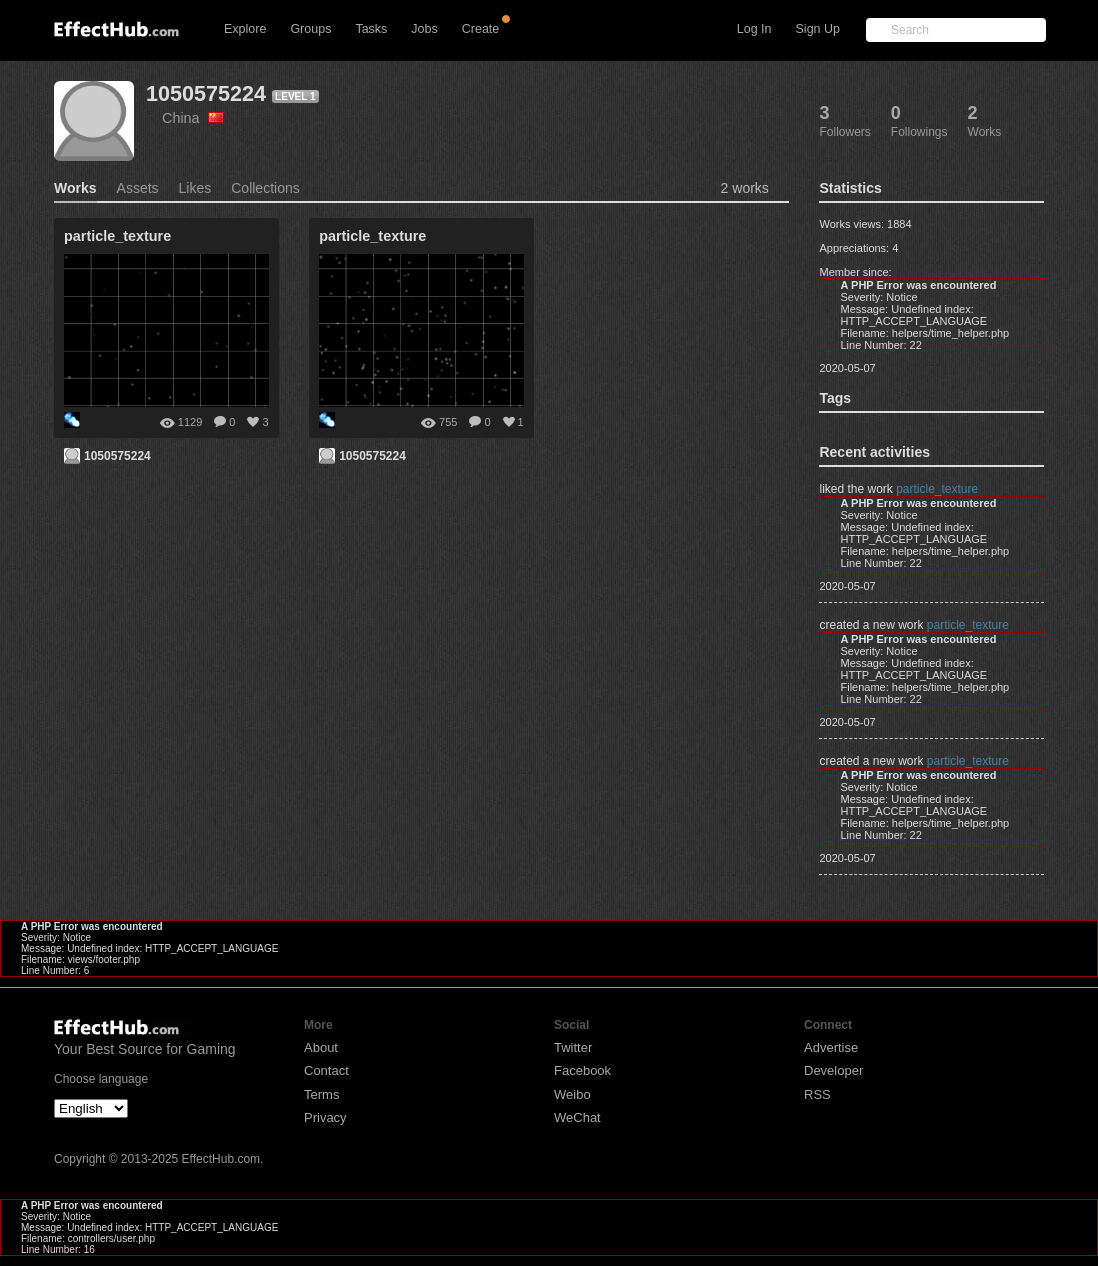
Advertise (831, 1047)
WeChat (577, 1117)
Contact (326, 1070)
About (321, 1047)
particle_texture (937, 489)
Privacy (325, 1117)
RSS (817, 1094)
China (193, 118)
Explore (245, 29)
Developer (833, 1070)
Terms (321, 1094)
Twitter (573, 1047)
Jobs (424, 29)
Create (481, 29)
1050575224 (206, 93)
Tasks (371, 29)
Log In (754, 29)
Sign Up (818, 29)
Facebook (582, 1070)
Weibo (572, 1094)
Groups (310, 29)
